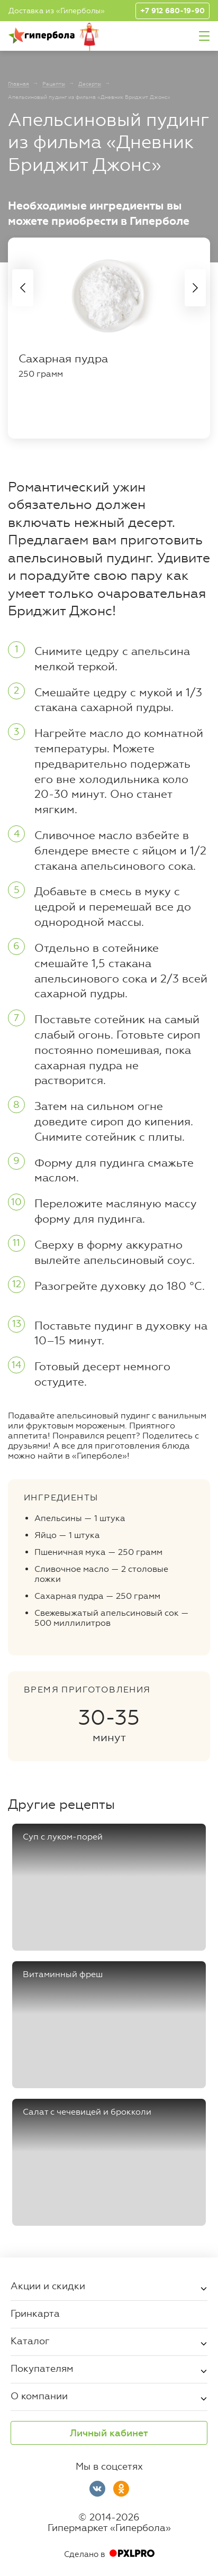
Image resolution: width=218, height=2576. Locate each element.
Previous (22, 287)
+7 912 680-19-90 (172, 10)
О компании (39, 2395)
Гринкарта (35, 2313)
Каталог (30, 2340)
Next (195, 287)
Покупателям (42, 2368)
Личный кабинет (109, 2433)
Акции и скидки (48, 2285)
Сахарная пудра (63, 358)
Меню (204, 36)
